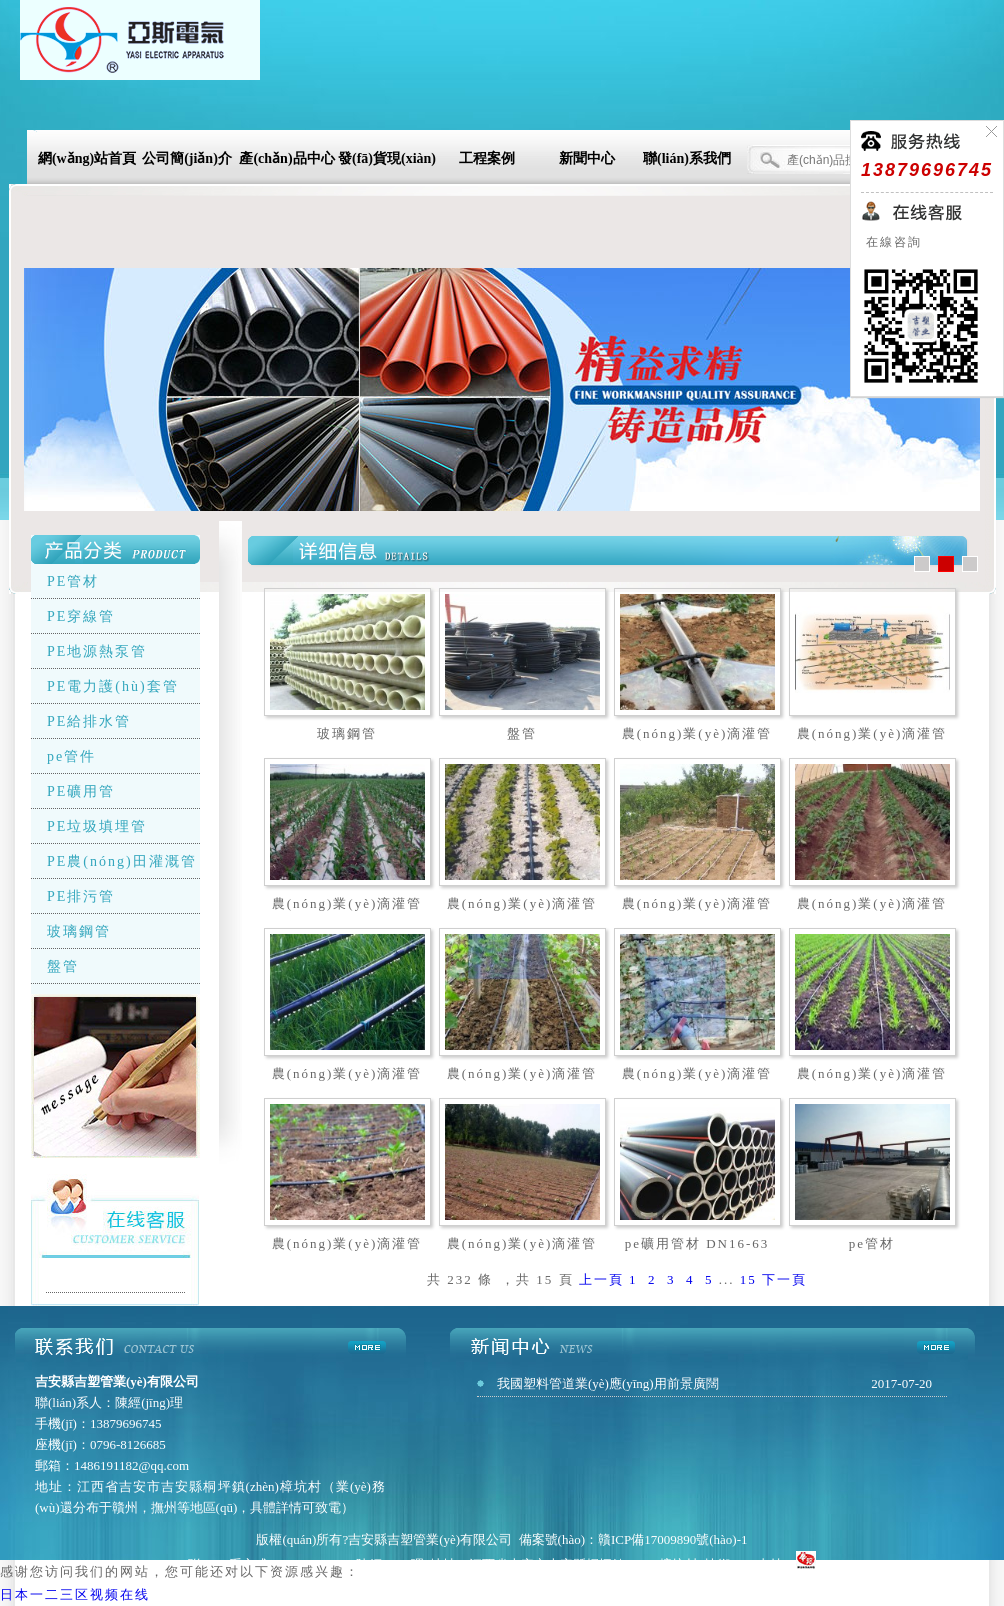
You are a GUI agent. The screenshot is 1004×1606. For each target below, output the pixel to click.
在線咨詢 (891, 242)
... (727, 1279)
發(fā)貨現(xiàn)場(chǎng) (387, 161)
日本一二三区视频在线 (75, 1594)
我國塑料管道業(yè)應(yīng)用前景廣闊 (608, 1383)
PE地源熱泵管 (97, 651)
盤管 (63, 966)
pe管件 (71, 756)
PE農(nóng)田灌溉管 (122, 861)
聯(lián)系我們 (687, 158)
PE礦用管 (81, 791)
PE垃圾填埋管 (97, 826)
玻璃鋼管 (79, 931)
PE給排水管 (89, 721)
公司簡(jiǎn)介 (187, 158)
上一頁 (601, 1279)
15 (749, 1279)
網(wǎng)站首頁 (87, 158)
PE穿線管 (81, 616)
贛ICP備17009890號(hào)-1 (673, 1539)
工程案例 (487, 158)
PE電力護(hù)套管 (113, 686)
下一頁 (784, 1279)
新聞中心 (587, 158)
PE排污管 (81, 896)
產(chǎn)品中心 (286, 158)
